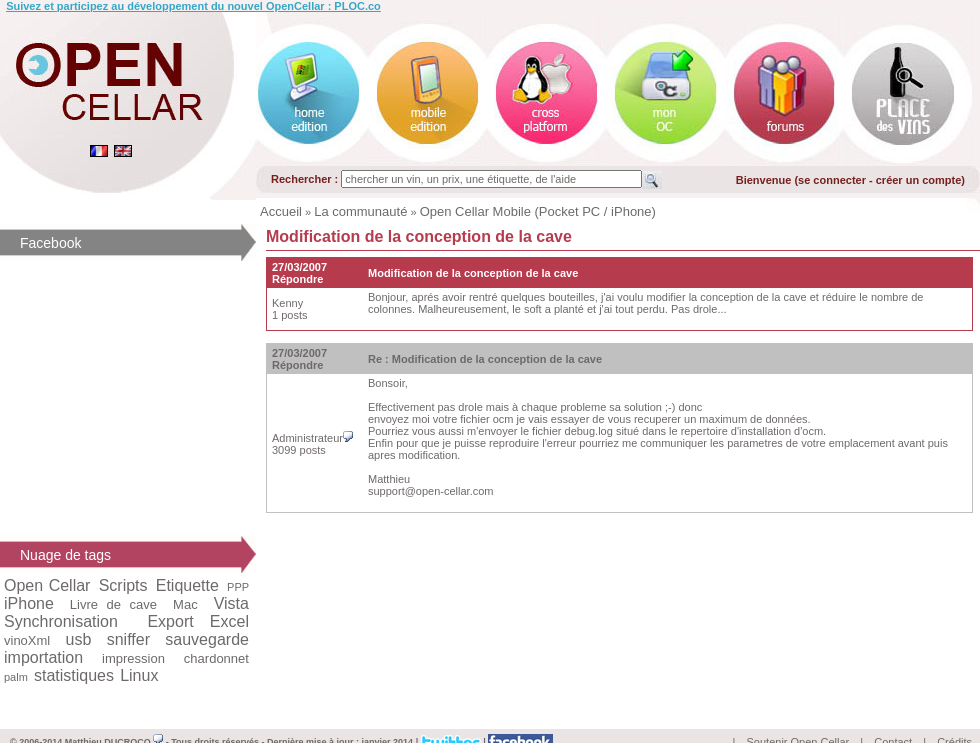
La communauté (360, 211)
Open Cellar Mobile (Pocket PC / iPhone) (538, 211)
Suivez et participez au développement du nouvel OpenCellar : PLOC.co (193, 6)
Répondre (297, 279)
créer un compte (919, 180)
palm (16, 677)
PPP (238, 587)
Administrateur (312, 438)
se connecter (832, 180)
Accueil (281, 211)
